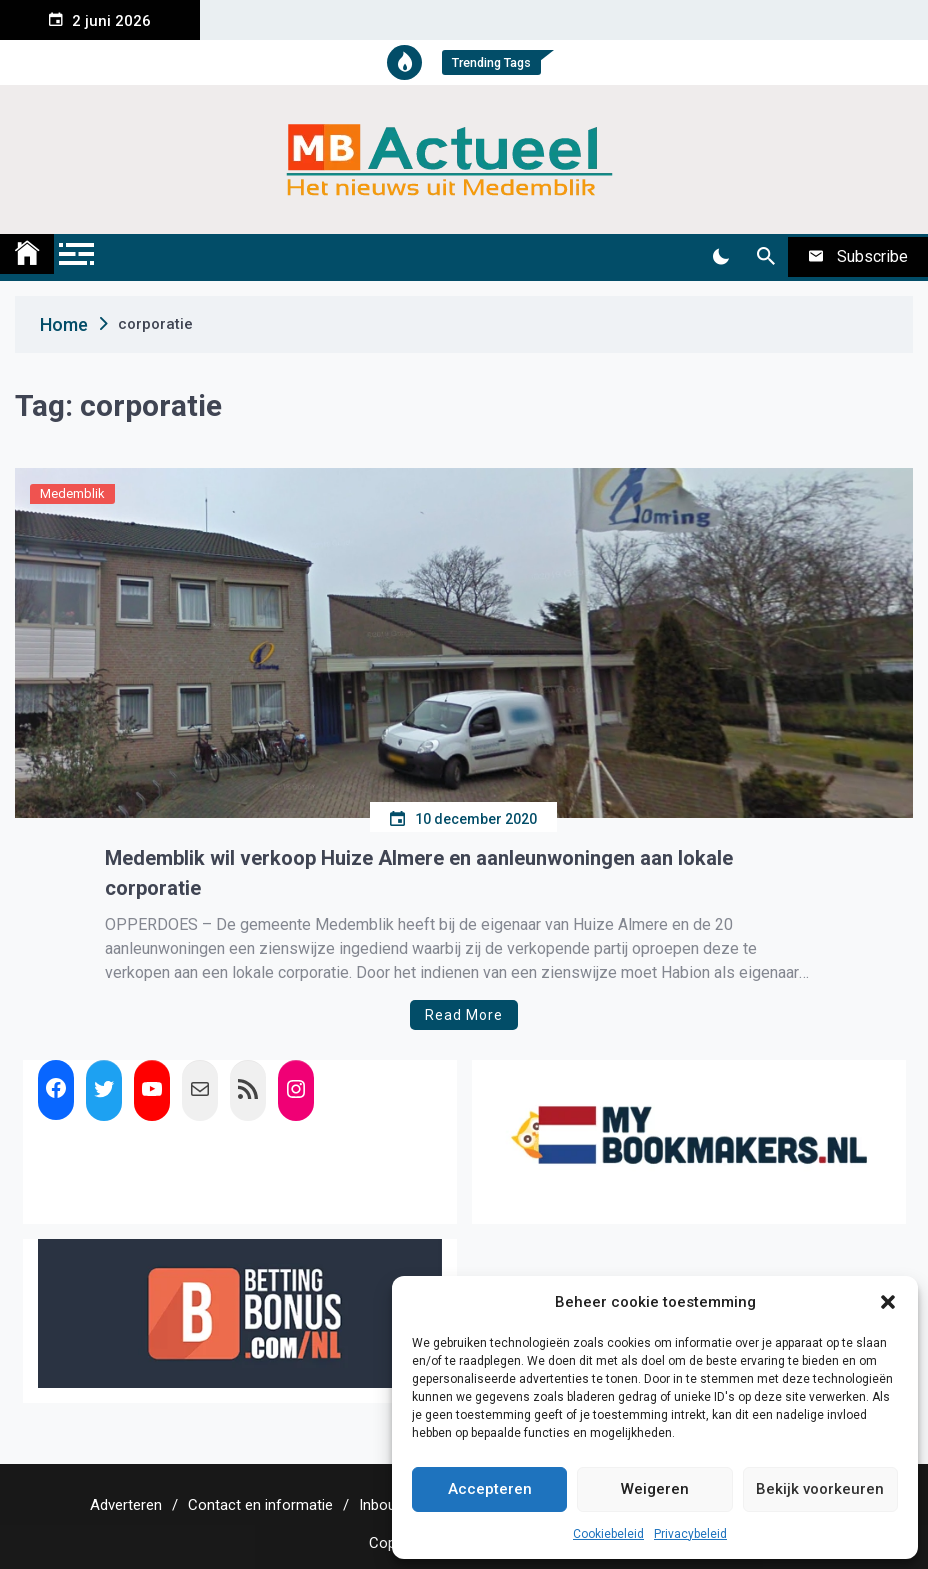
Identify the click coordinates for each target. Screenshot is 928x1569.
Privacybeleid (690, 1534)
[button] (888, 1302)
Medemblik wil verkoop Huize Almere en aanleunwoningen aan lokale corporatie (419, 873)
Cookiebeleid (608, 1534)
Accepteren (490, 1489)
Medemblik (72, 493)
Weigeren (655, 1489)
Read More (464, 1015)
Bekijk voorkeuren (820, 1489)
